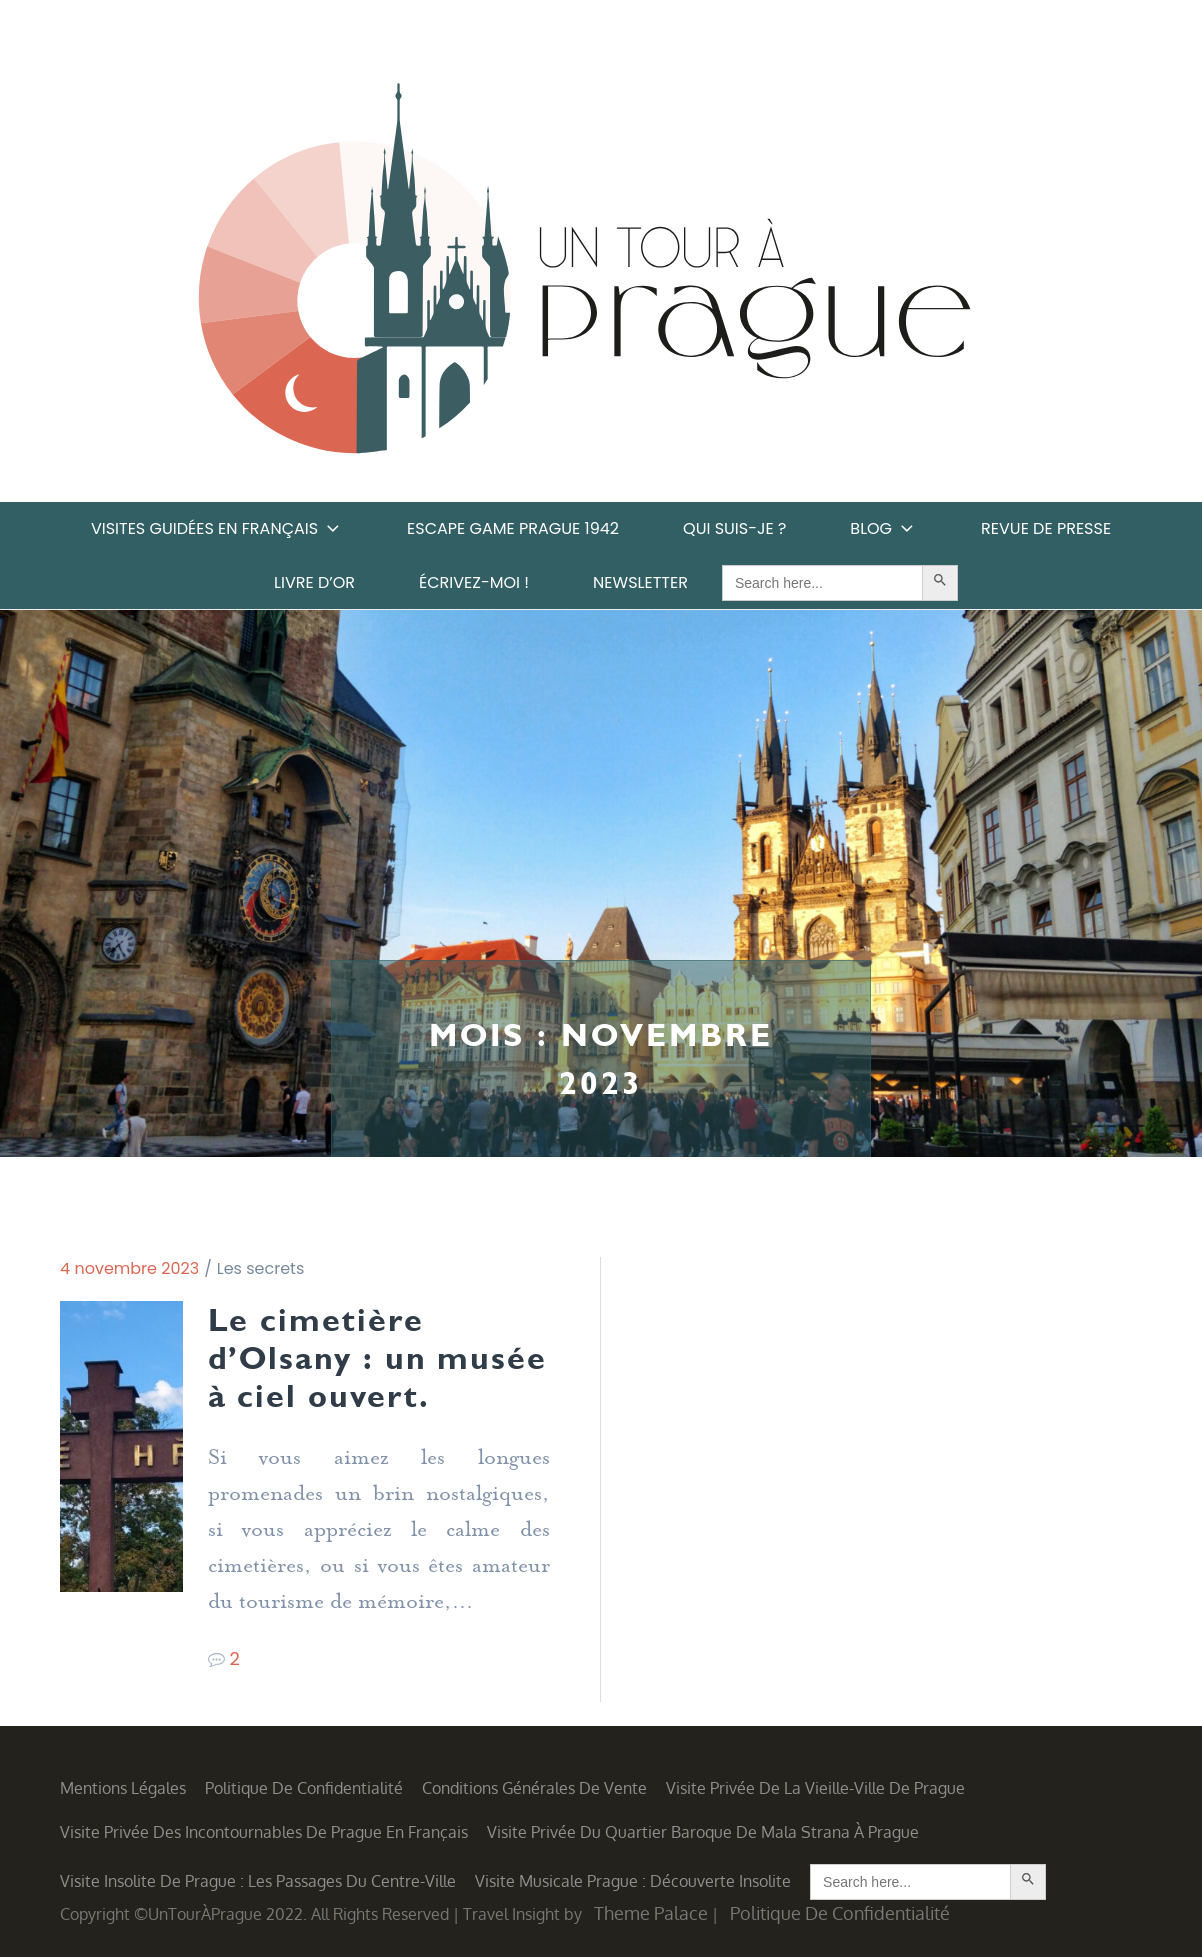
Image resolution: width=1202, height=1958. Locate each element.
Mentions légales (123, 1789)
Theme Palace (651, 1914)
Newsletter (640, 582)
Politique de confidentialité (304, 1789)
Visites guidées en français (217, 528)
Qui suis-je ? (734, 528)
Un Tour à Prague (584, 275)
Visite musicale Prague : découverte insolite (633, 1882)
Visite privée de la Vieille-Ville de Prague (815, 1789)
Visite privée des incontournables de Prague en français (264, 1833)
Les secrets (261, 1268)
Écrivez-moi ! (474, 582)
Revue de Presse (1046, 528)
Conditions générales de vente (534, 1789)
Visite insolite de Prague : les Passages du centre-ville (258, 1882)
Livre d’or (314, 582)
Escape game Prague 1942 (513, 528)
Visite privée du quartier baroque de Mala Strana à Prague (703, 1833)
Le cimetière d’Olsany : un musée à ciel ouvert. (378, 1358)
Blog (883, 528)
